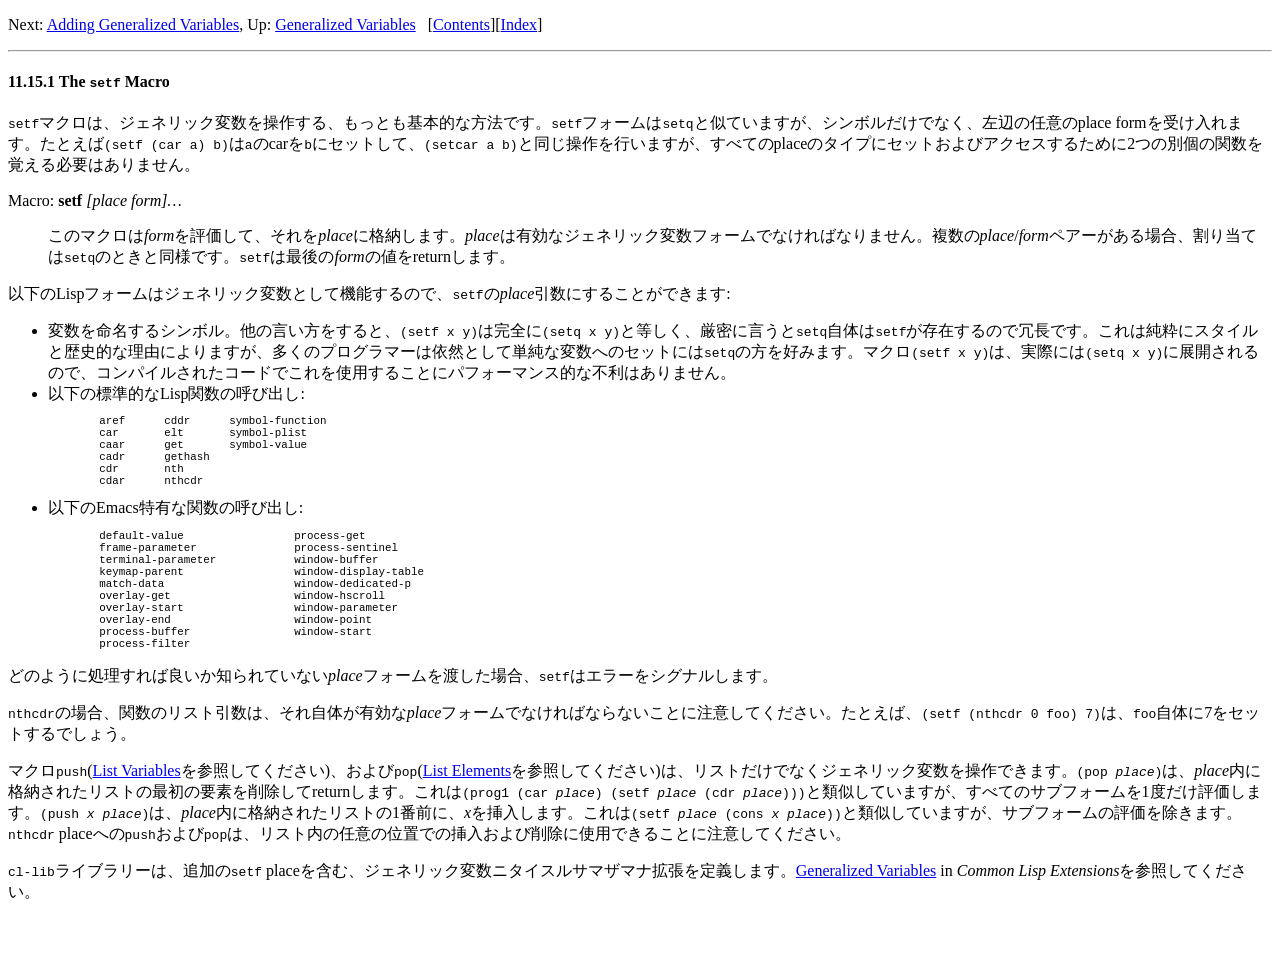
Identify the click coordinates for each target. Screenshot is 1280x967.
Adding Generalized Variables (143, 24)
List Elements (467, 818)
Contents (461, 24)
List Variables (137, 818)
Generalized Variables (345, 24)
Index (519, 24)
